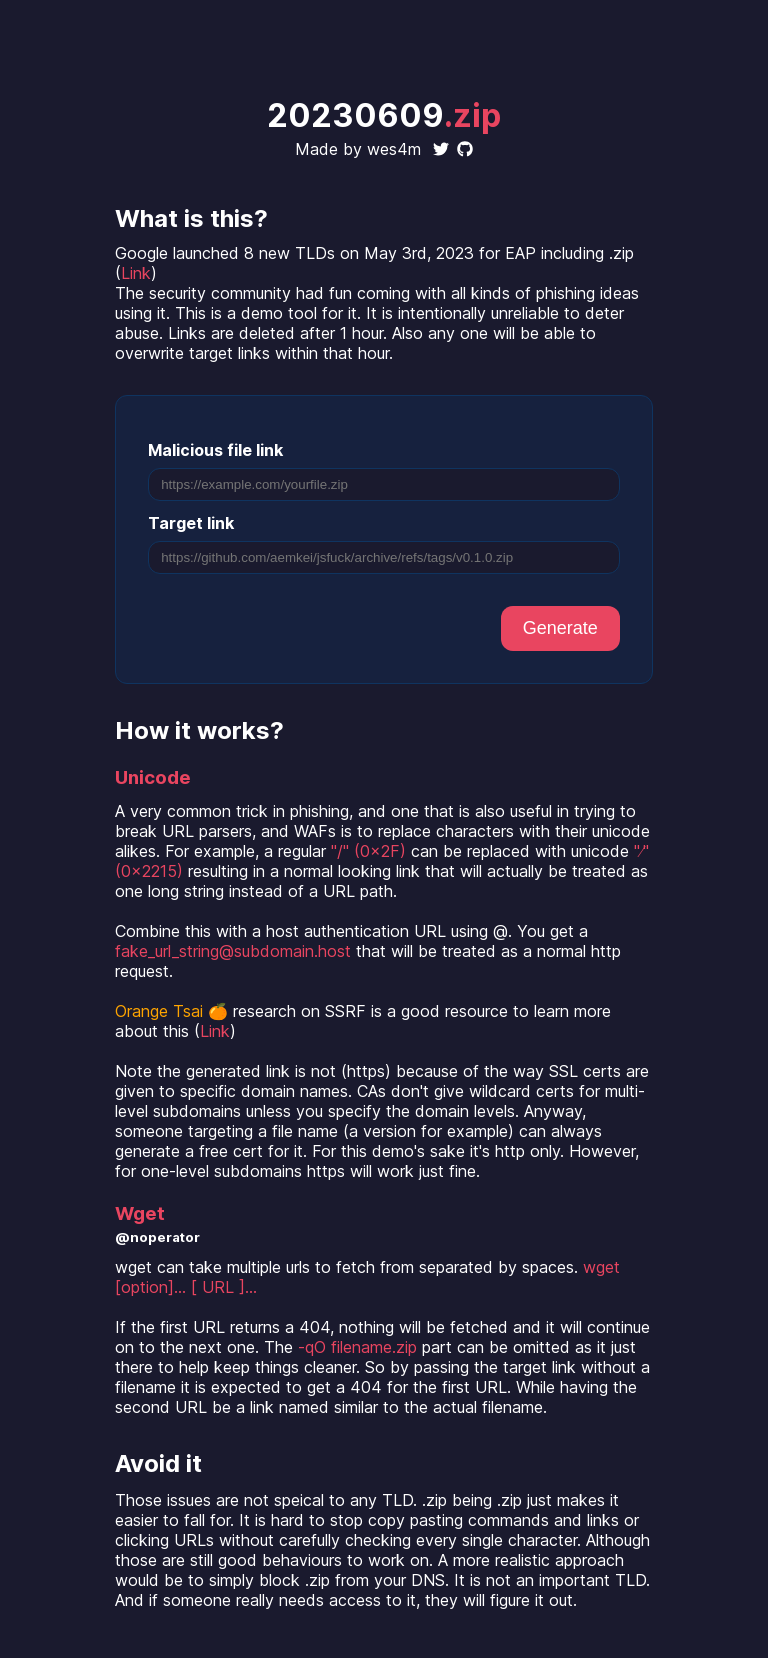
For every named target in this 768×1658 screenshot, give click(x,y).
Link (136, 273)
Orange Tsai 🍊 (171, 1011)
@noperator (157, 1237)
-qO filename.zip (357, 1347)
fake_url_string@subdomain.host (233, 951)
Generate (560, 628)
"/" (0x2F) (368, 851)
